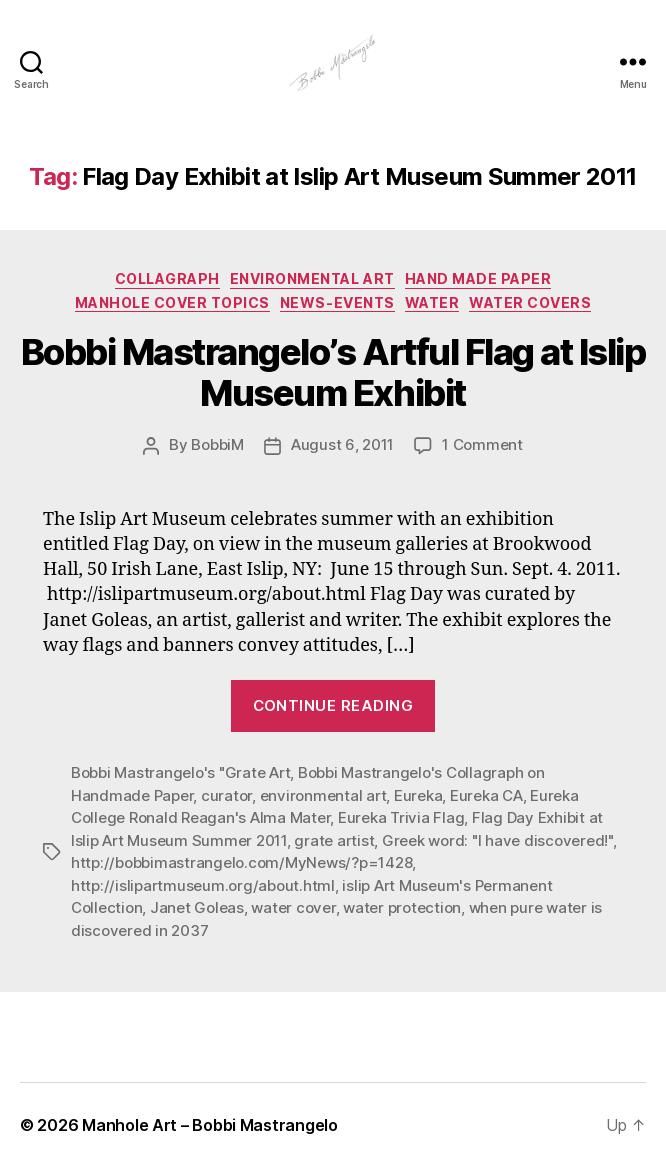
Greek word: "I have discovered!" (497, 840)
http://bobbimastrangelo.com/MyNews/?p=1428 (241, 862)
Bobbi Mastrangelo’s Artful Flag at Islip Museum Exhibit (333, 372)
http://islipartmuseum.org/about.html (203, 885)
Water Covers (530, 302)
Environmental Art (312, 278)
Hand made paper (478, 278)
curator (226, 795)
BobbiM (217, 444)
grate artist (334, 840)
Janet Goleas (197, 907)
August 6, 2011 (342, 444)
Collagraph (167, 278)
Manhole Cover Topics (172, 302)
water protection (402, 907)
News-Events (337, 302)
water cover (293, 907)
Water (432, 302)
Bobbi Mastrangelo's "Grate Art (180, 772)
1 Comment (482, 444)
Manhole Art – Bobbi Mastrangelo (210, 1125)
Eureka (418, 795)
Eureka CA (486, 795)
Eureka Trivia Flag (401, 817)
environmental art (323, 795)
